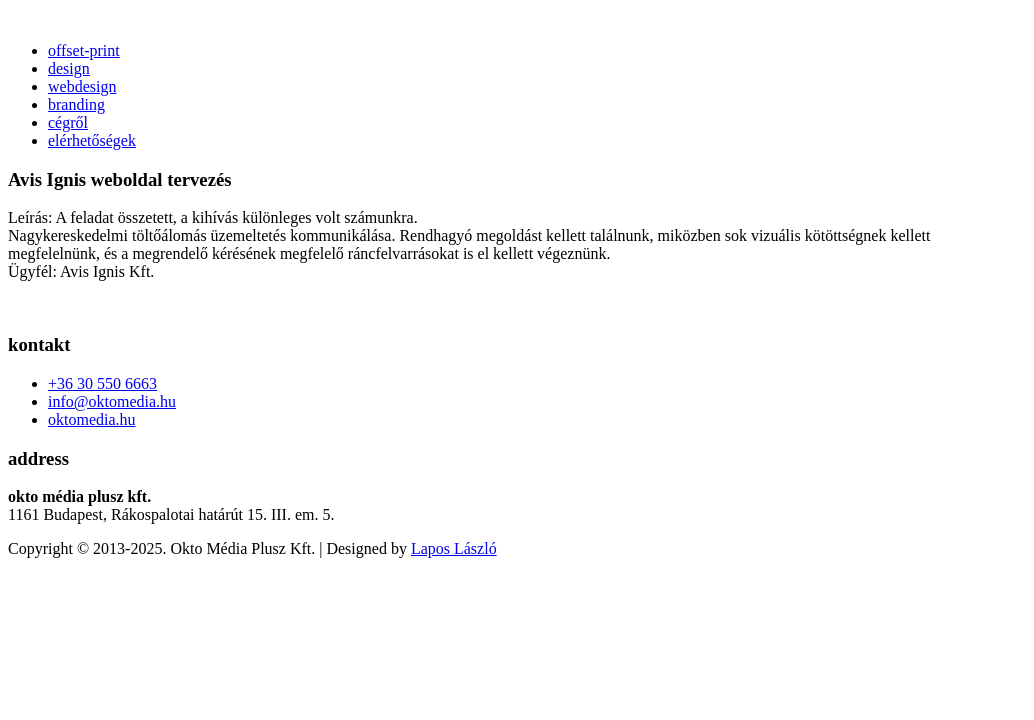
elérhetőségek (92, 140)
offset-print (84, 50)
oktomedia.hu (92, 419)
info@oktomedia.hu (112, 401)
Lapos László (454, 548)
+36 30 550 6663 (102, 383)
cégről (68, 122)
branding (76, 104)
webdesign (82, 86)
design (69, 68)
